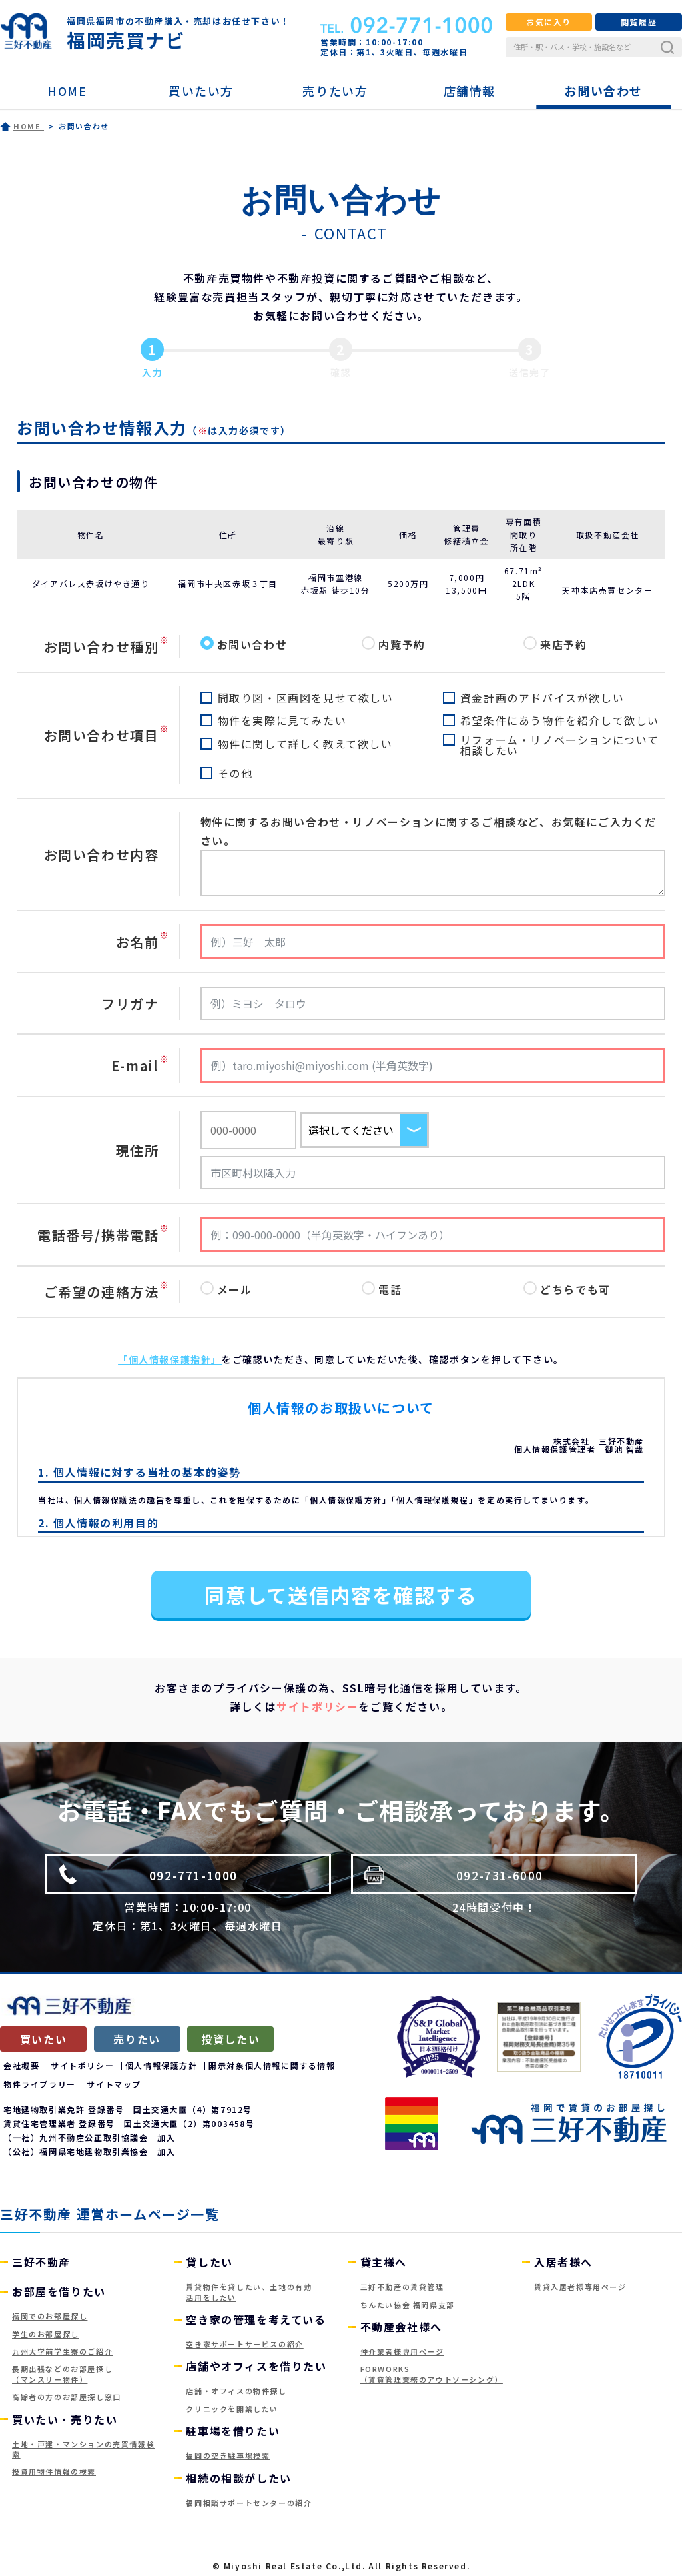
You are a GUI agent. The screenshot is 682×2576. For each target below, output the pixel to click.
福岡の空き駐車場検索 (228, 2455)
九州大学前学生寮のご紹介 (62, 2351)
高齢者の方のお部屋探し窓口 (66, 2396)
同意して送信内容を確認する (341, 1594)
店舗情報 (470, 90)
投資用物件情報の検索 (54, 2471)
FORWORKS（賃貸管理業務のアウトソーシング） (431, 2373)
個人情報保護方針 (161, 2065)
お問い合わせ (603, 90)
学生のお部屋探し (45, 2334)
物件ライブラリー (39, 2084)
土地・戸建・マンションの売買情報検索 (83, 2449)
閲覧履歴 (639, 21)
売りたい (136, 2039)
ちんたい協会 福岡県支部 (407, 2304)
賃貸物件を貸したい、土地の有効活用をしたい (249, 2291)
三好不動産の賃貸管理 (402, 2286)
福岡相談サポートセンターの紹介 (249, 2502)
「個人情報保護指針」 (170, 1359)
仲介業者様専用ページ (402, 2351)
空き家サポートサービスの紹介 (244, 2344)
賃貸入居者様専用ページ (580, 2286)
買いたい (43, 2039)
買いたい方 (201, 90)
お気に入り (548, 21)
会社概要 (21, 2065)
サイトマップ (114, 2084)
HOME (67, 90)
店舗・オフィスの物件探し (236, 2390)
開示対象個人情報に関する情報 (271, 2065)
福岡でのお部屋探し (49, 2316)
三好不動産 (41, 2262)
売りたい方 (335, 90)
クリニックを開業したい (232, 2408)
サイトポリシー (317, 1706)
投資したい (230, 2039)
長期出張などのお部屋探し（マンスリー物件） (62, 2373)
